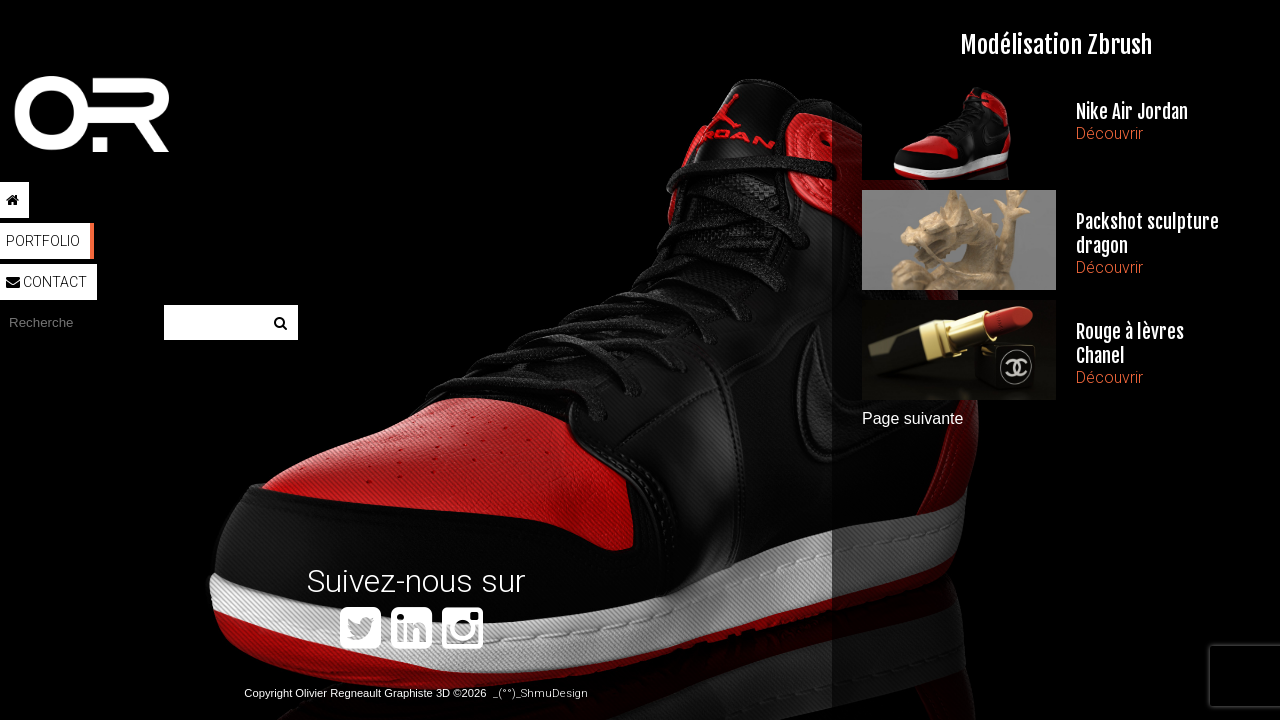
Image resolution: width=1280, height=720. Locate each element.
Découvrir (1109, 133)
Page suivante (912, 418)
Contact (46, 282)
